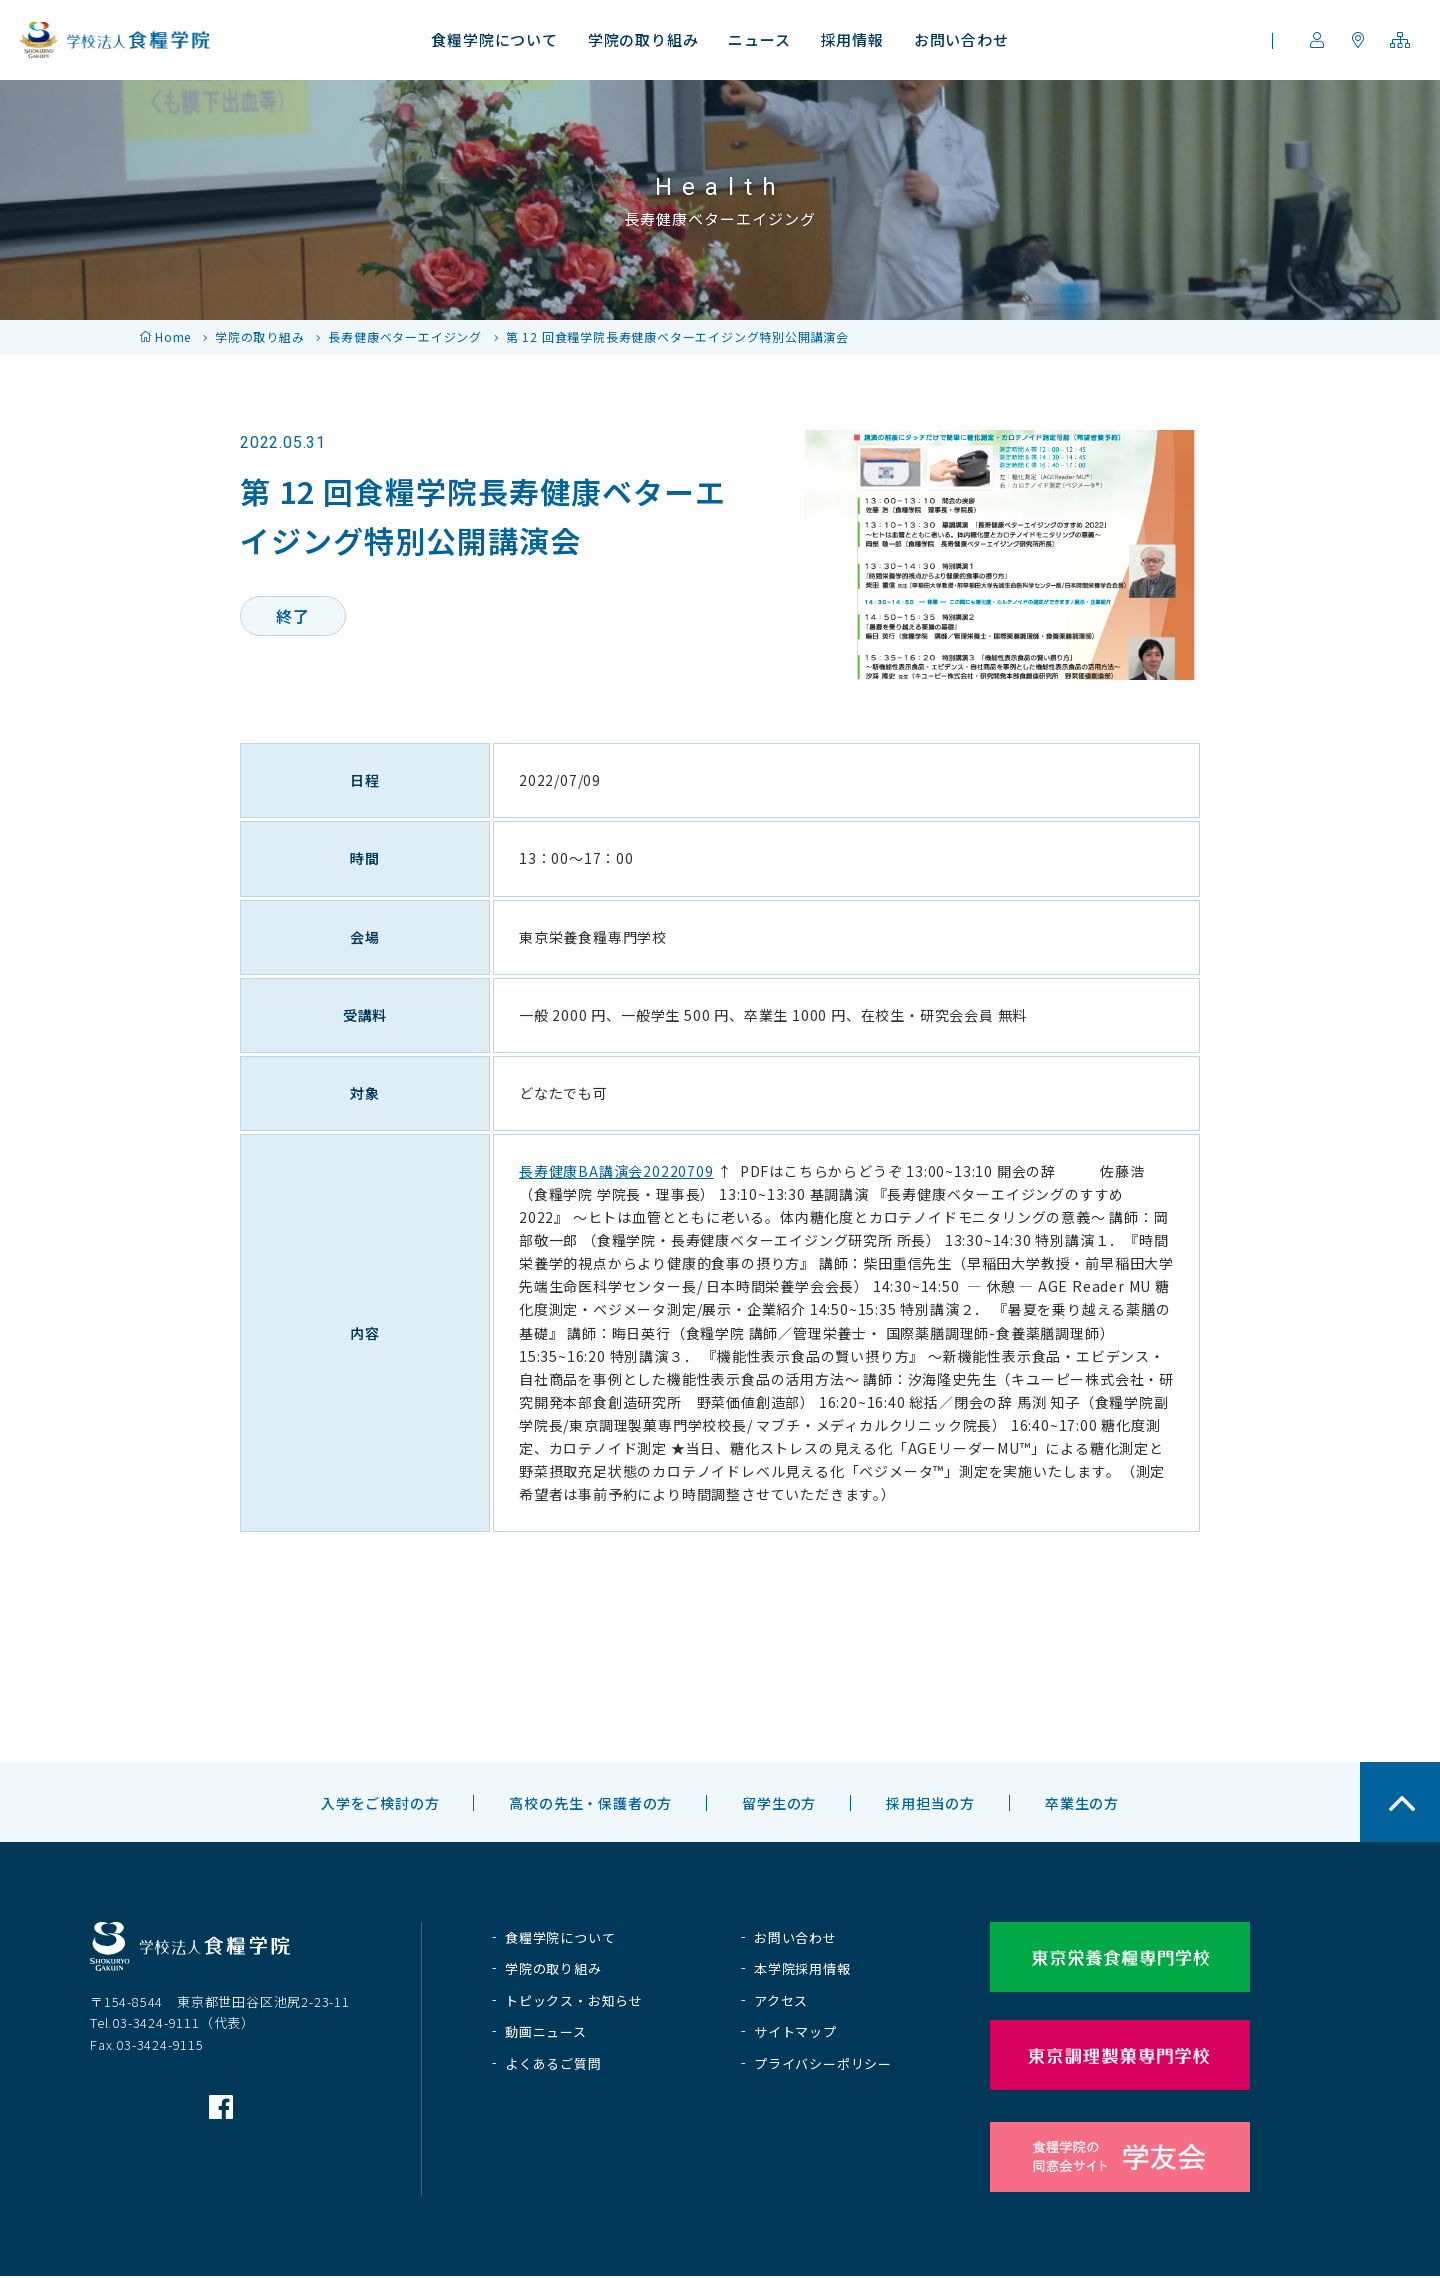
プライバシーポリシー (823, 2063)
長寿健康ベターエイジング (405, 336)
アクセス (781, 2000)
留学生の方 (779, 1803)
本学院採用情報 (802, 1968)
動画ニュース (546, 2031)
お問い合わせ (795, 1937)
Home (173, 336)
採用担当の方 (930, 1803)
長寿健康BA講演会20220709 (616, 1171)
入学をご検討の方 (380, 1803)
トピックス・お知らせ (574, 2000)
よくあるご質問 (553, 2063)
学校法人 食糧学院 (115, 40)
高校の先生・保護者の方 (590, 1803)
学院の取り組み (260, 336)
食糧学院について (560, 1937)
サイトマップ (795, 2031)
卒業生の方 (1082, 1803)
